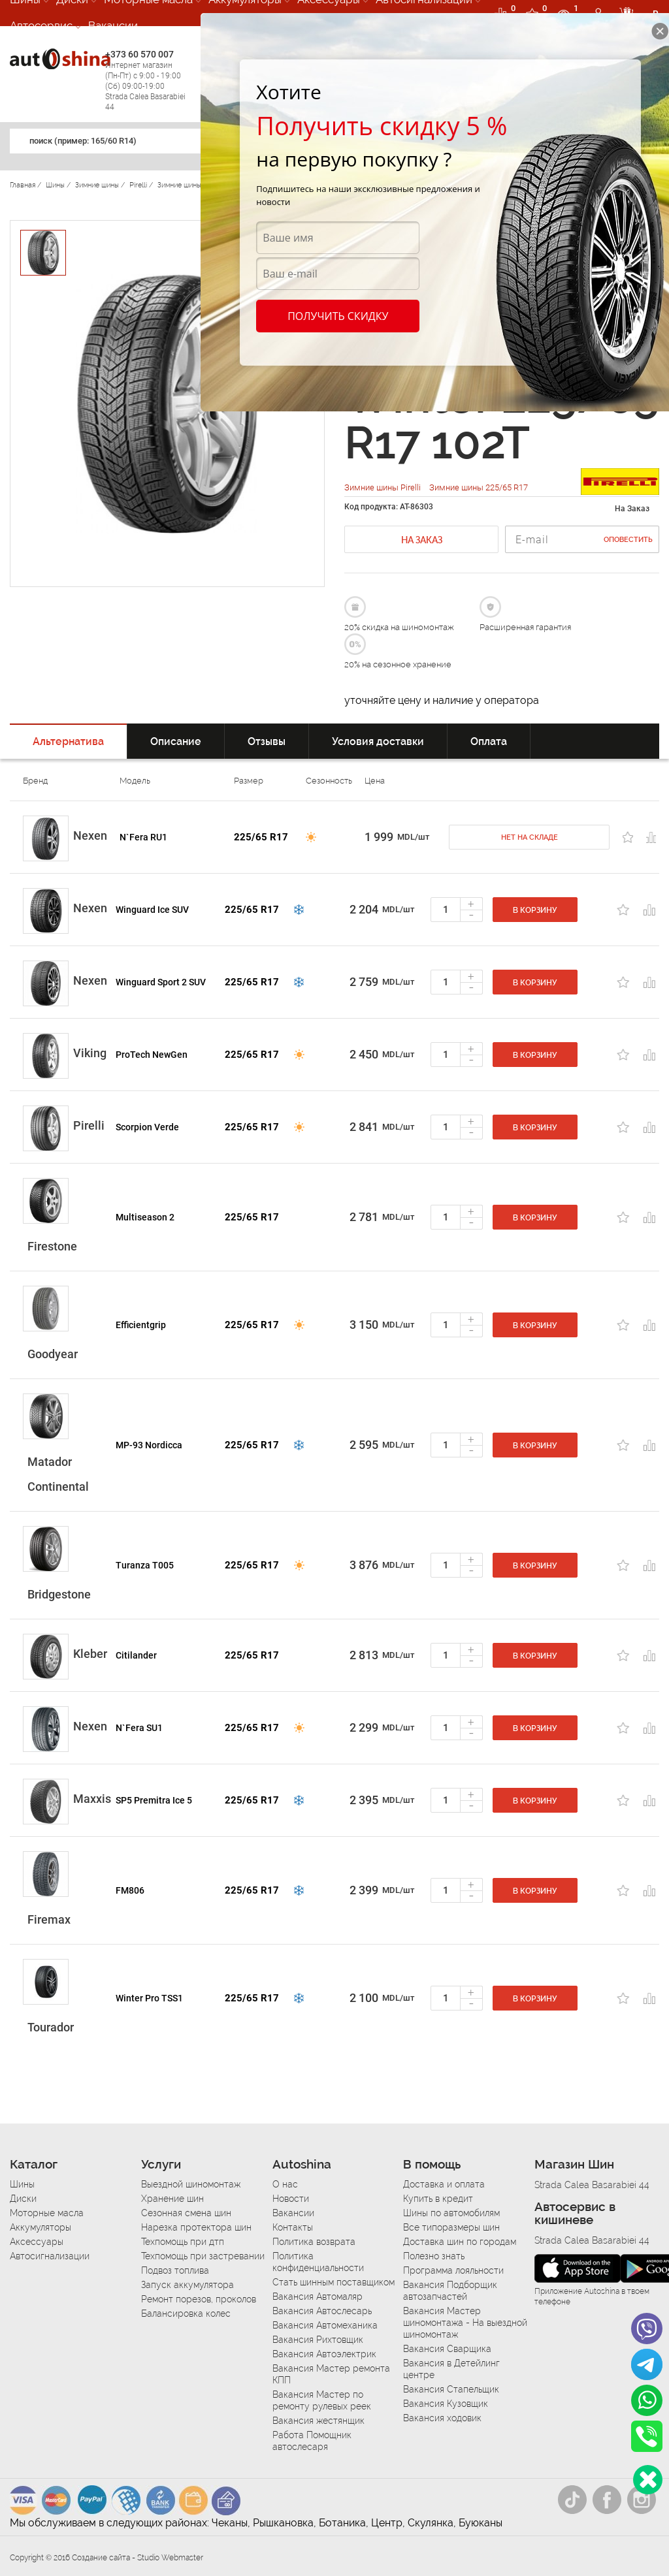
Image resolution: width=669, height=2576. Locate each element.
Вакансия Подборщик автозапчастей (450, 2291)
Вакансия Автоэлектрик (324, 2354)
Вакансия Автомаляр (317, 2296)
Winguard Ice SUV (152, 909)
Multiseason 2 (145, 1217)
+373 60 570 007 (149, 80)
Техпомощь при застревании (203, 2256)
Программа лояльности (453, 2270)
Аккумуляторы (40, 2227)
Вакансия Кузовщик (445, 2403)
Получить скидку (337, 316)
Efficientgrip (141, 1325)
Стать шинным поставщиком (333, 2282)
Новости (290, 2198)
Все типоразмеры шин (451, 2227)
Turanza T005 (145, 1565)
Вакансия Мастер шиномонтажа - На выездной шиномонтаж (465, 2323)
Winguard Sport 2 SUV (161, 982)
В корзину (535, 910)
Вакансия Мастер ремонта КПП (331, 2374)
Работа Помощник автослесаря (311, 2441)
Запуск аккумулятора (187, 2285)
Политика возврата (313, 2241)
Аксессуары (36, 2241)
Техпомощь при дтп (182, 2241)
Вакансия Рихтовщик (317, 2339)
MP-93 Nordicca (149, 1445)
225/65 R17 (261, 837)
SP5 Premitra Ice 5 (154, 1800)
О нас (285, 2184)
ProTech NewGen (152, 1054)
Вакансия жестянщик (318, 2420)
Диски (23, 2198)
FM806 (130, 1890)
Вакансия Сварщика (447, 2349)
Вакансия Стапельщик (451, 2389)
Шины (22, 2184)
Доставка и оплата (444, 2184)
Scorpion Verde (147, 1127)
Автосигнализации (50, 2256)
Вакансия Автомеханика (325, 2325)
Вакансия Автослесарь (322, 2311)
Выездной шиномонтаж (190, 2184)
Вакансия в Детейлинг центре (451, 2369)
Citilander (136, 1655)
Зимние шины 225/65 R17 (478, 487)
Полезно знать (434, 2256)
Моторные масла (47, 2213)
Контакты (292, 2227)
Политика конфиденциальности (318, 2262)
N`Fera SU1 (139, 1728)
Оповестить (628, 539)
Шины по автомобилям (451, 2213)
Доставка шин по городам (459, 2241)
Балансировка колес (186, 2313)
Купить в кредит (438, 2198)
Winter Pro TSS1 (149, 1998)
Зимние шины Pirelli (383, 487)
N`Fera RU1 (143, 837)
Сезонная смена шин (186, 2213)
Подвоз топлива (175, 2270)
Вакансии (113, 25)
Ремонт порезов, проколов (198, 2299)
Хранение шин (172, 2198)
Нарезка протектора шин (196, 2227)
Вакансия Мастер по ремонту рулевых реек (321, 2400)
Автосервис (41, 25)
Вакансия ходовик (442, 2418)
